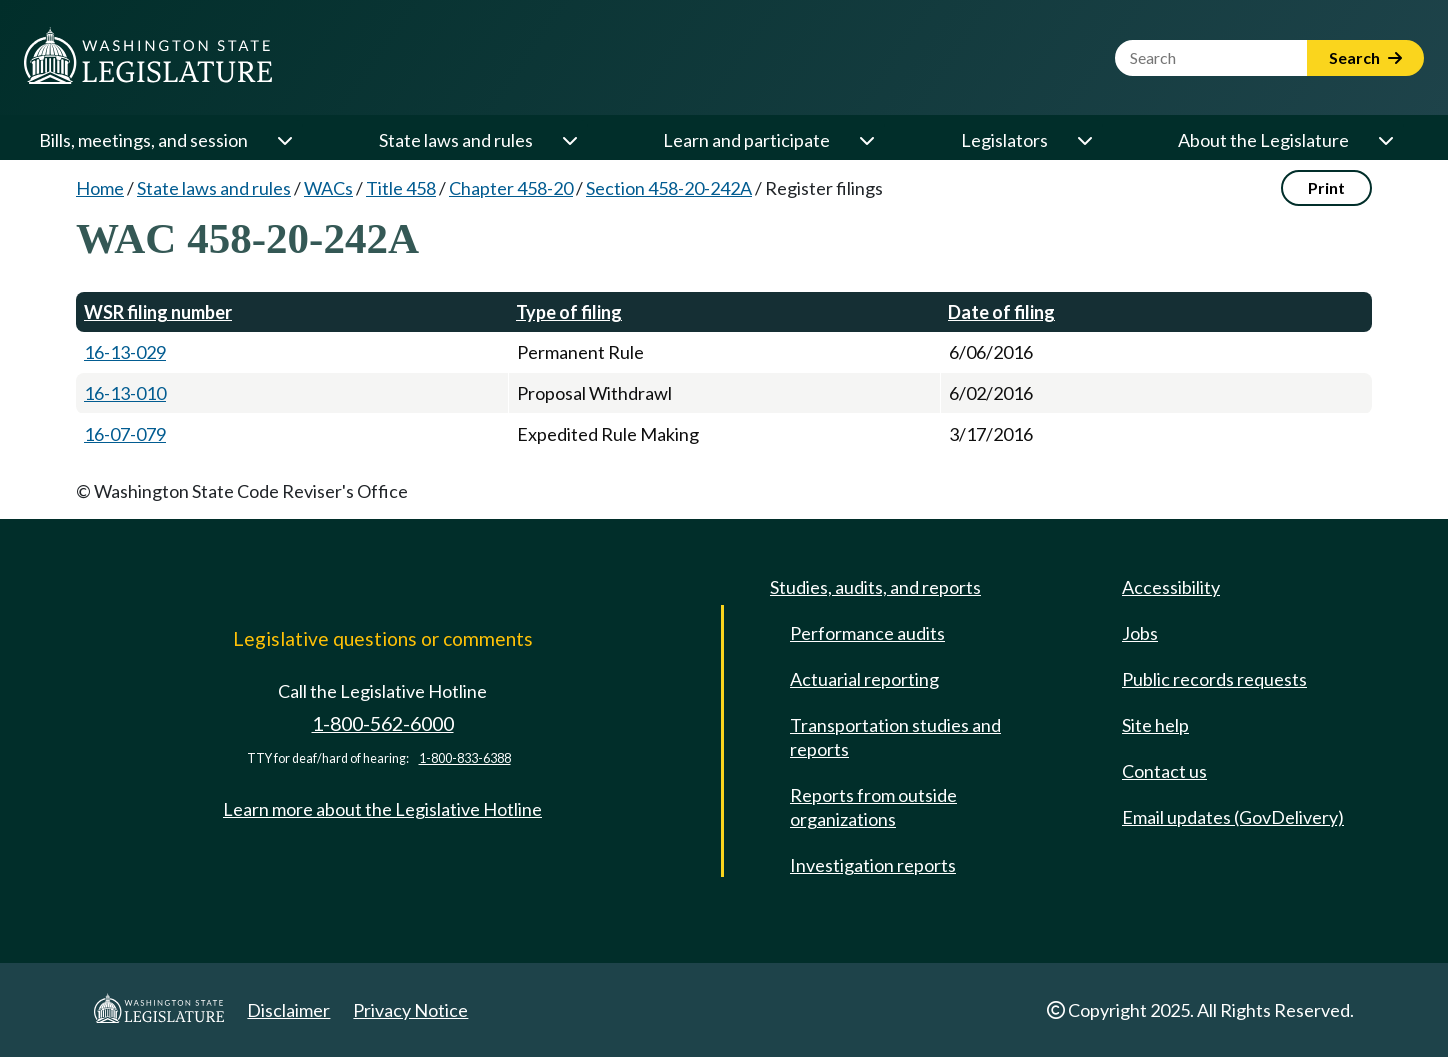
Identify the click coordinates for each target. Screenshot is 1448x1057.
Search (1365, 57)
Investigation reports (873, 865)
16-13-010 (125, 393)
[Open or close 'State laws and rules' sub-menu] (569, 140)
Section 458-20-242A (669, 188)
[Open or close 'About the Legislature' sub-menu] (1385, 140)
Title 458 (401, 188)
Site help (1155, 725)
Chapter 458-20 (511, 188)
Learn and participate (746, 140)
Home (100, 188)
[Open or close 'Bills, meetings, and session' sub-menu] (284, 140)
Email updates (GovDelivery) (1233, 817)
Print (1326, 187)
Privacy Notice (410, 1010)
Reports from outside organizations (873, 807)
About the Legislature (1263, 140)
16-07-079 (125, 434)
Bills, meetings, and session (143, 140)
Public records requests (1214, 679)
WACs (328, 188)
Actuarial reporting (864, 679)
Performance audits (867, 633)
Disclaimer (288, 1010)
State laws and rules (456, 140)
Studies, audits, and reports (875, 587)
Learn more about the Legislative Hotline (382, 809)
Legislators (1004, 140)
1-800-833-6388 (465, 758)
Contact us (1164, 771)
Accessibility (1171, 587)
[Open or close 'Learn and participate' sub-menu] (866, 140)
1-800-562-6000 (383, 723)
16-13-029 (125, 352)
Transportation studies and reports (895, 737)
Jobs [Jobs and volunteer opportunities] (1140, 633)
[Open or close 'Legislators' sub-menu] (1084, 140)
